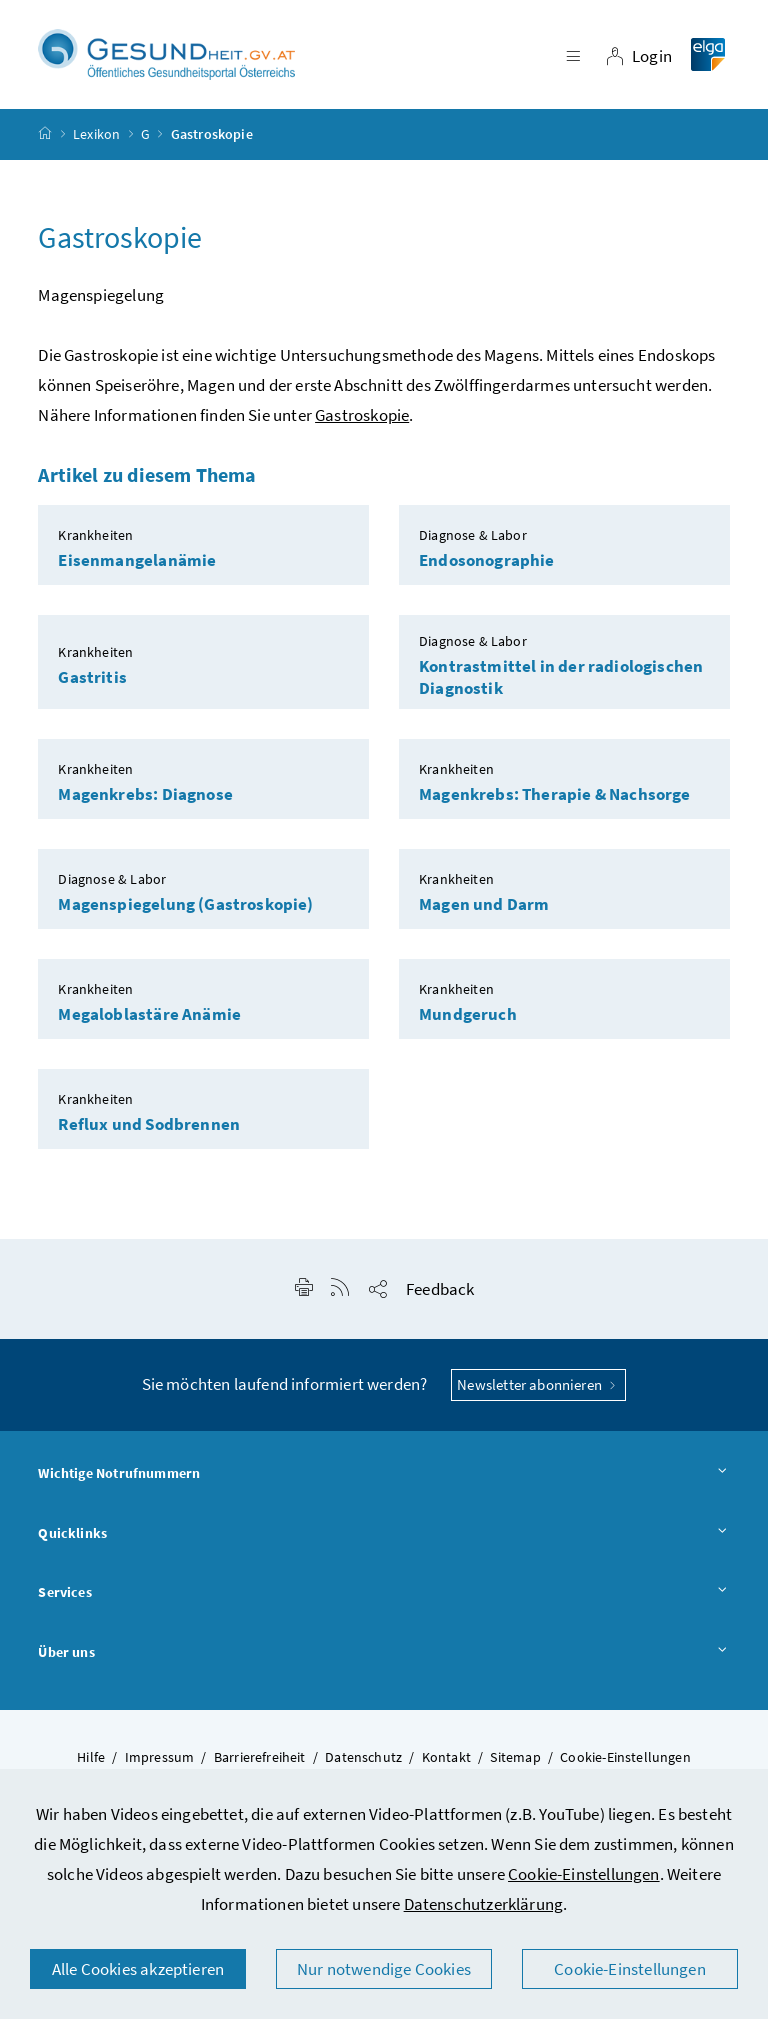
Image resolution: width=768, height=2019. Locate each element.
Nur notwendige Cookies (384, 1969)
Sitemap (515, 1757)
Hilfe (91, 1757)
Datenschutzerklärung (484, 1904)
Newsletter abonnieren (538, 1384)
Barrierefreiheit (260, 1757)
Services (383, 1593)
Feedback (440, 1289)
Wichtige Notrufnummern (383, 1474)
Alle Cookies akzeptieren (138, 1969)
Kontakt (446, 1757)
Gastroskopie (362, 415)
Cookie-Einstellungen (584, 1874)
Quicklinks (383, 1534)
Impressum (160, 1757)
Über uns (383, 1653)
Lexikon (96, 134)
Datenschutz (363, 1757)
